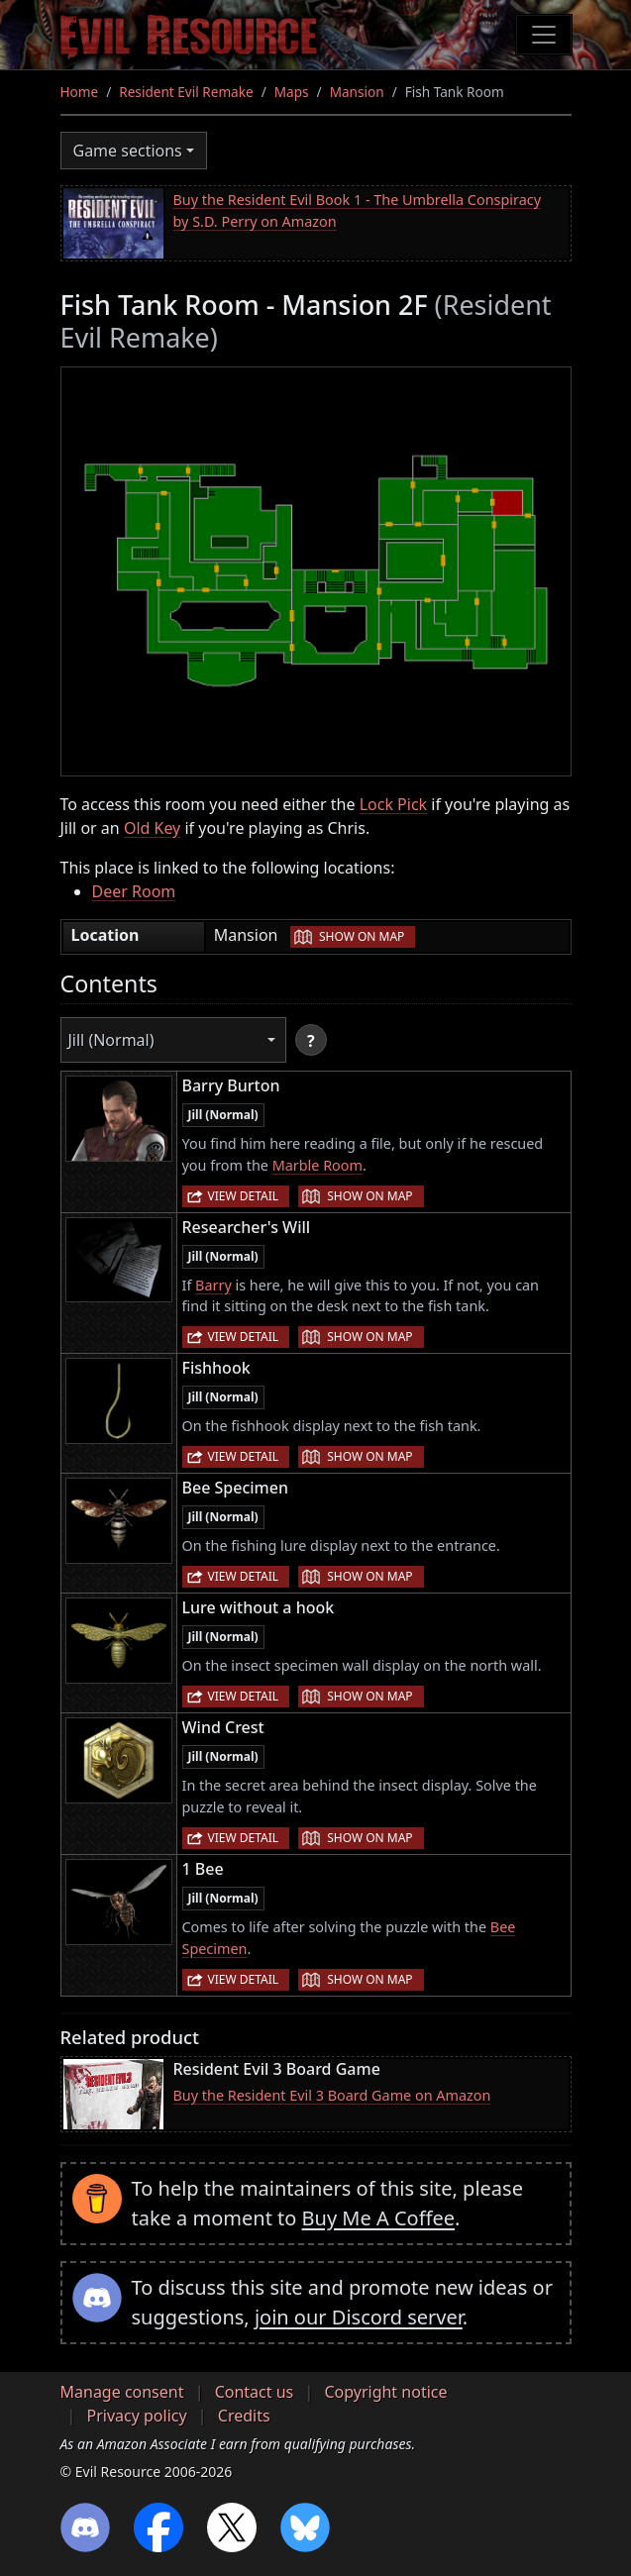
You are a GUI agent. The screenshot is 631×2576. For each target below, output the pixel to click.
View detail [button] (243, 1195)
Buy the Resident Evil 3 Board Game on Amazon (332, 2095)
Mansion (357, 91)
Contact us (254, 2392)
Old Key (152, 828)
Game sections (127, 150)
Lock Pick (393, 804)
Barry (213, 1285)
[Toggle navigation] (544, 34)
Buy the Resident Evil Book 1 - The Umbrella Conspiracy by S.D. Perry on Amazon (357, 210)
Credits (244, 2415)
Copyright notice (385, 2392)
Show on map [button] (361, 936)
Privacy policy (137, 2415)
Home (79, 91)
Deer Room (134, 891)
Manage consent (122, 2392)
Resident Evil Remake (186, 91)
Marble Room (317, 1165)
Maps (291, 91)
